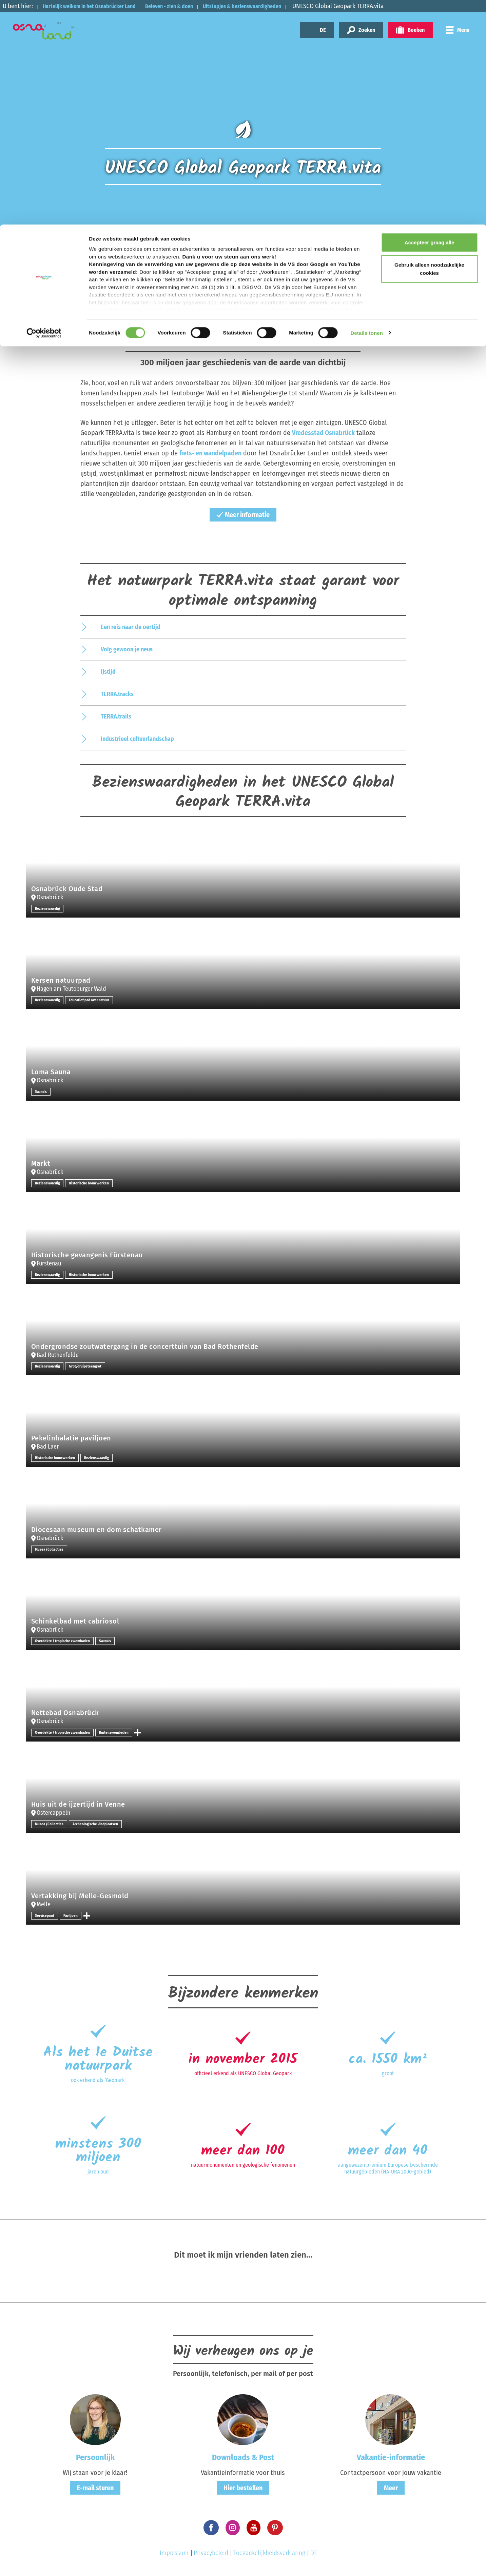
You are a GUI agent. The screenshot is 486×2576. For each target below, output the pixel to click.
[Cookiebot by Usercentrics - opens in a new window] (44, 108)
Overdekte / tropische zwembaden (64, 1640)
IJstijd (108, 671)
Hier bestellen (243, 2487)
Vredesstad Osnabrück (323, 433)
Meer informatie (243, 515)
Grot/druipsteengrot (87, 1366)
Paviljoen (71, 1915)
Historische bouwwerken (91, 1183)
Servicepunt (45, 1915)
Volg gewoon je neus (127, 649)
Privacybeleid (211, 2553)
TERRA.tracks (117, 693)
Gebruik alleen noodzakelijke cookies (429, 44)
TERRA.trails (116, 716)
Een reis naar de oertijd (130, 626)
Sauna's (41, 1091)
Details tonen (366, 108)
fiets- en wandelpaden (210, 453)
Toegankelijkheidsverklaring (269, 2553)
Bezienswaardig (48, 908)
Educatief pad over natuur (93, 1000)
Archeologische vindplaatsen (98, 1824)
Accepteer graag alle (429, 18)
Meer (391, 2487)
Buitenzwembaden (118, 1732)
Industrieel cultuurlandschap (137, 738)
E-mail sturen (95, 2487)
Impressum (174, 2553)
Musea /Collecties (50, 1549)
